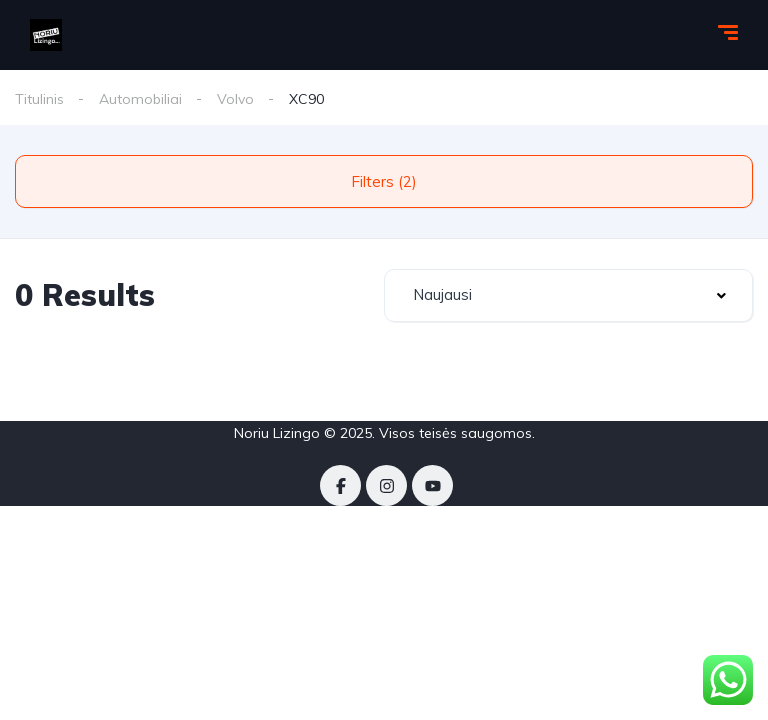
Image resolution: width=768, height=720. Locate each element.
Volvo (235, 99)
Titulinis (39, 99)
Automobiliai (140, 99)
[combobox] (568, 295)
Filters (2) (384, 181)
